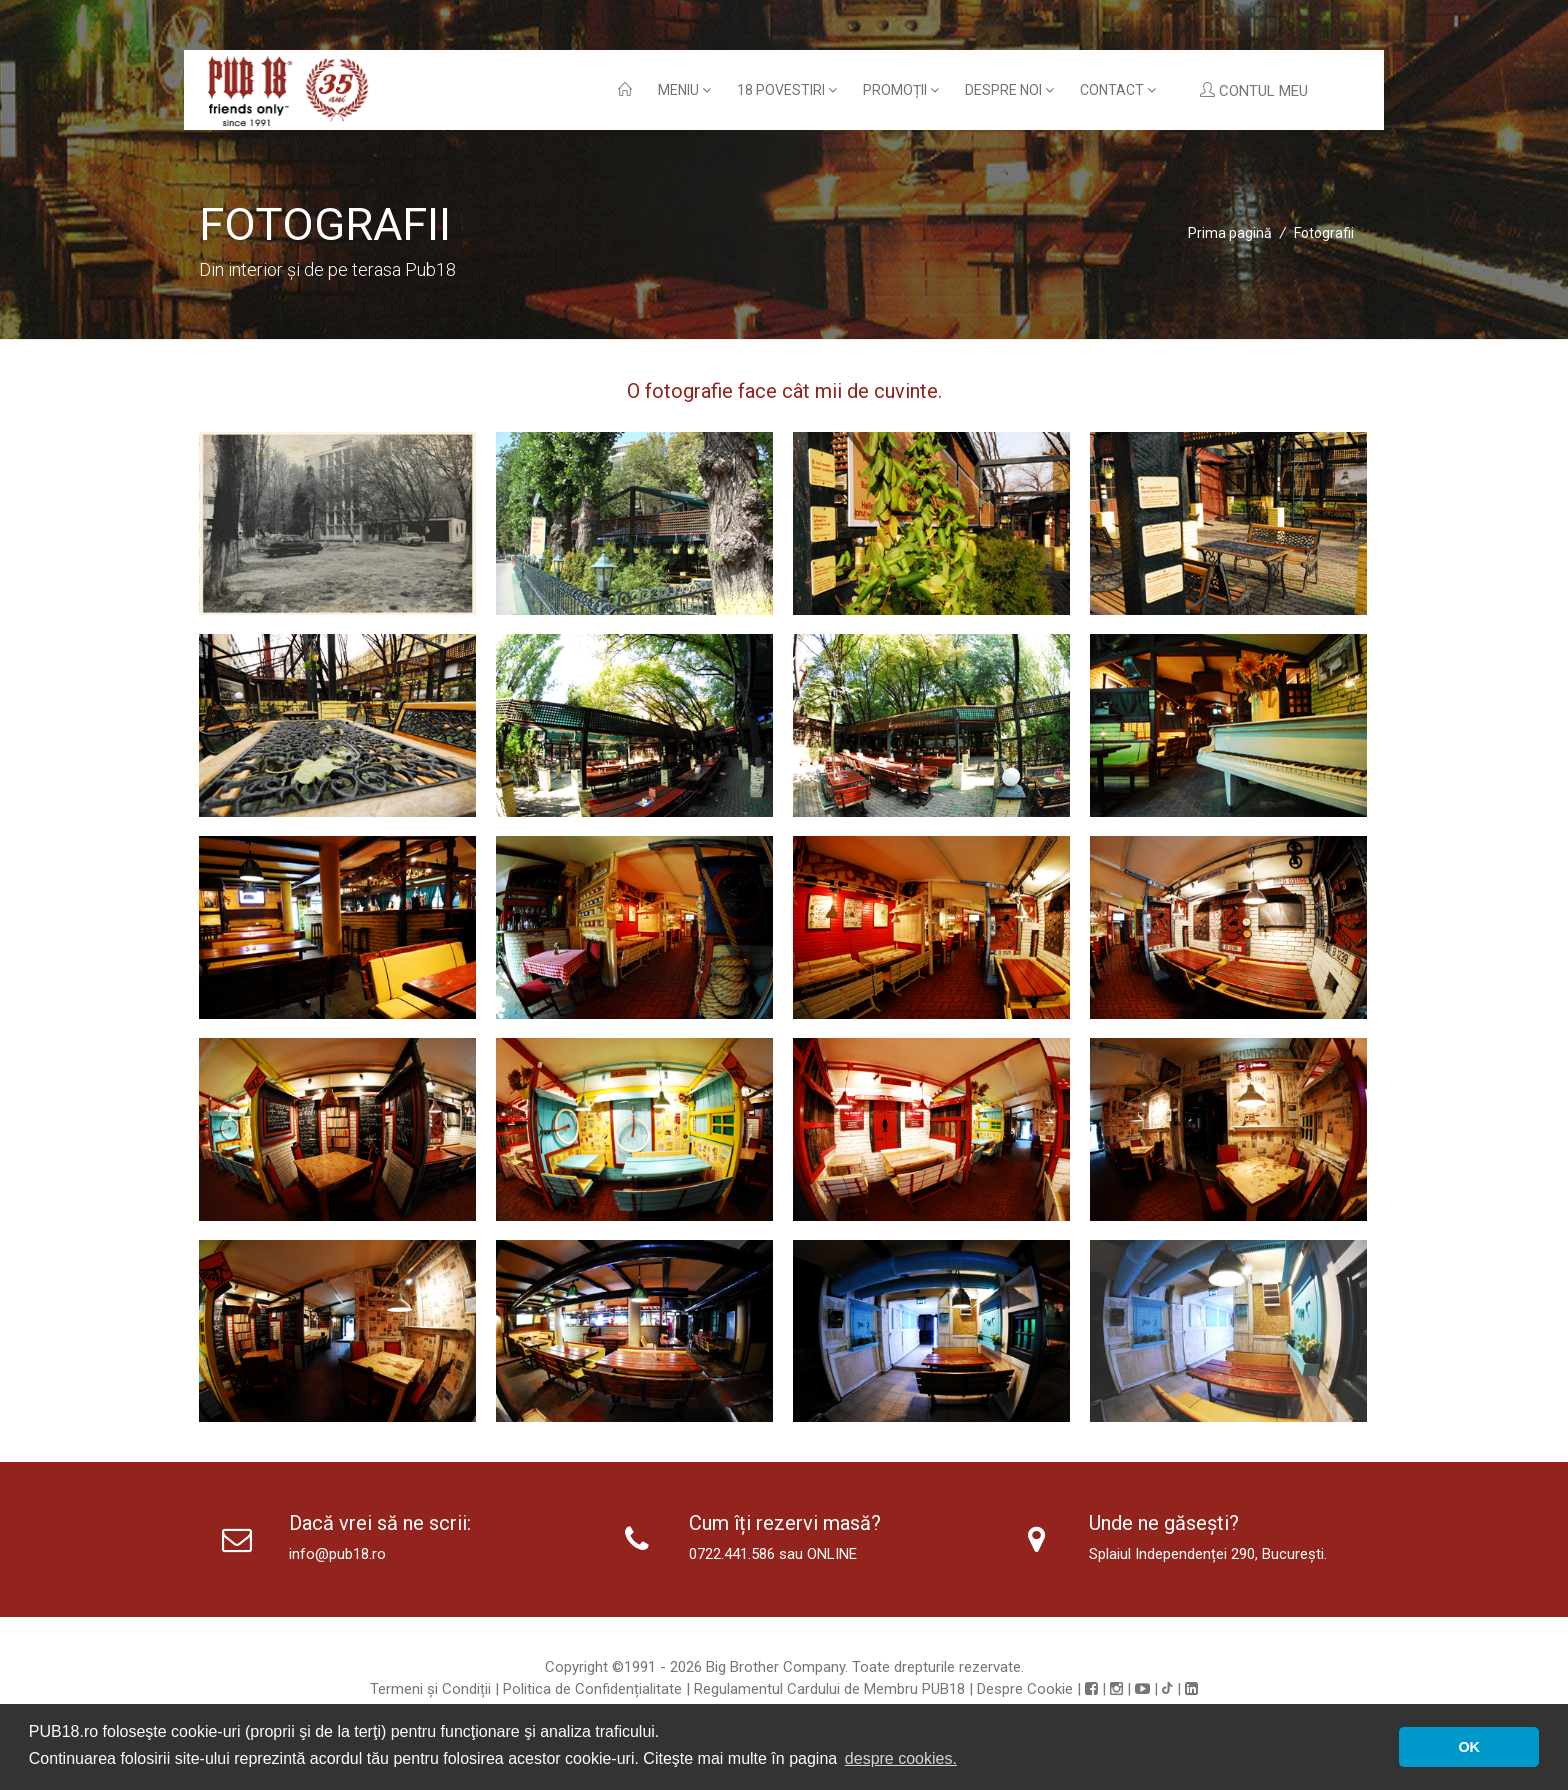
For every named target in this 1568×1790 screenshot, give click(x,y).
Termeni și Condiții (430, 1689)
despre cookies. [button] (901, 1758)
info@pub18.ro (337, 1554)
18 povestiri (787, 90)
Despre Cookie (1025, 1689)
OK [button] (1469, 1747)
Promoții (901, 90)
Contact (1118, 90)
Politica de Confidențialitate (592, 1689)
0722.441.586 (732, 1554)
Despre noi (1009, 90)
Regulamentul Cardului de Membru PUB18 (829, 1689)
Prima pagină (1230, 233)
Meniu (684, 90)
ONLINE (832, 1554)
